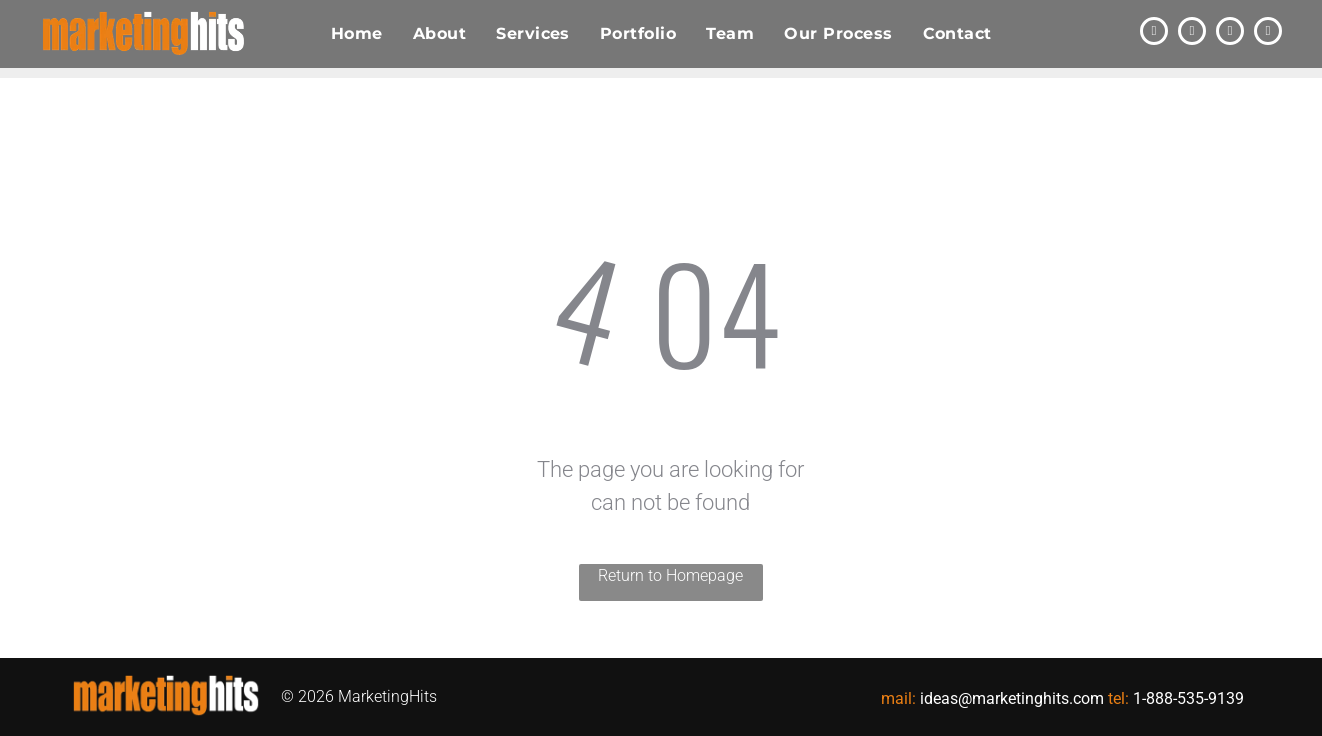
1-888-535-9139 (1188, 698)
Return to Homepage (670, 575)
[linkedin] (1192, 33)
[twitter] (1154, 33)
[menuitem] (357, 34)
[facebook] (1230, 33)
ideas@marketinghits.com (1012, 698)
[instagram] (1268, 33)
